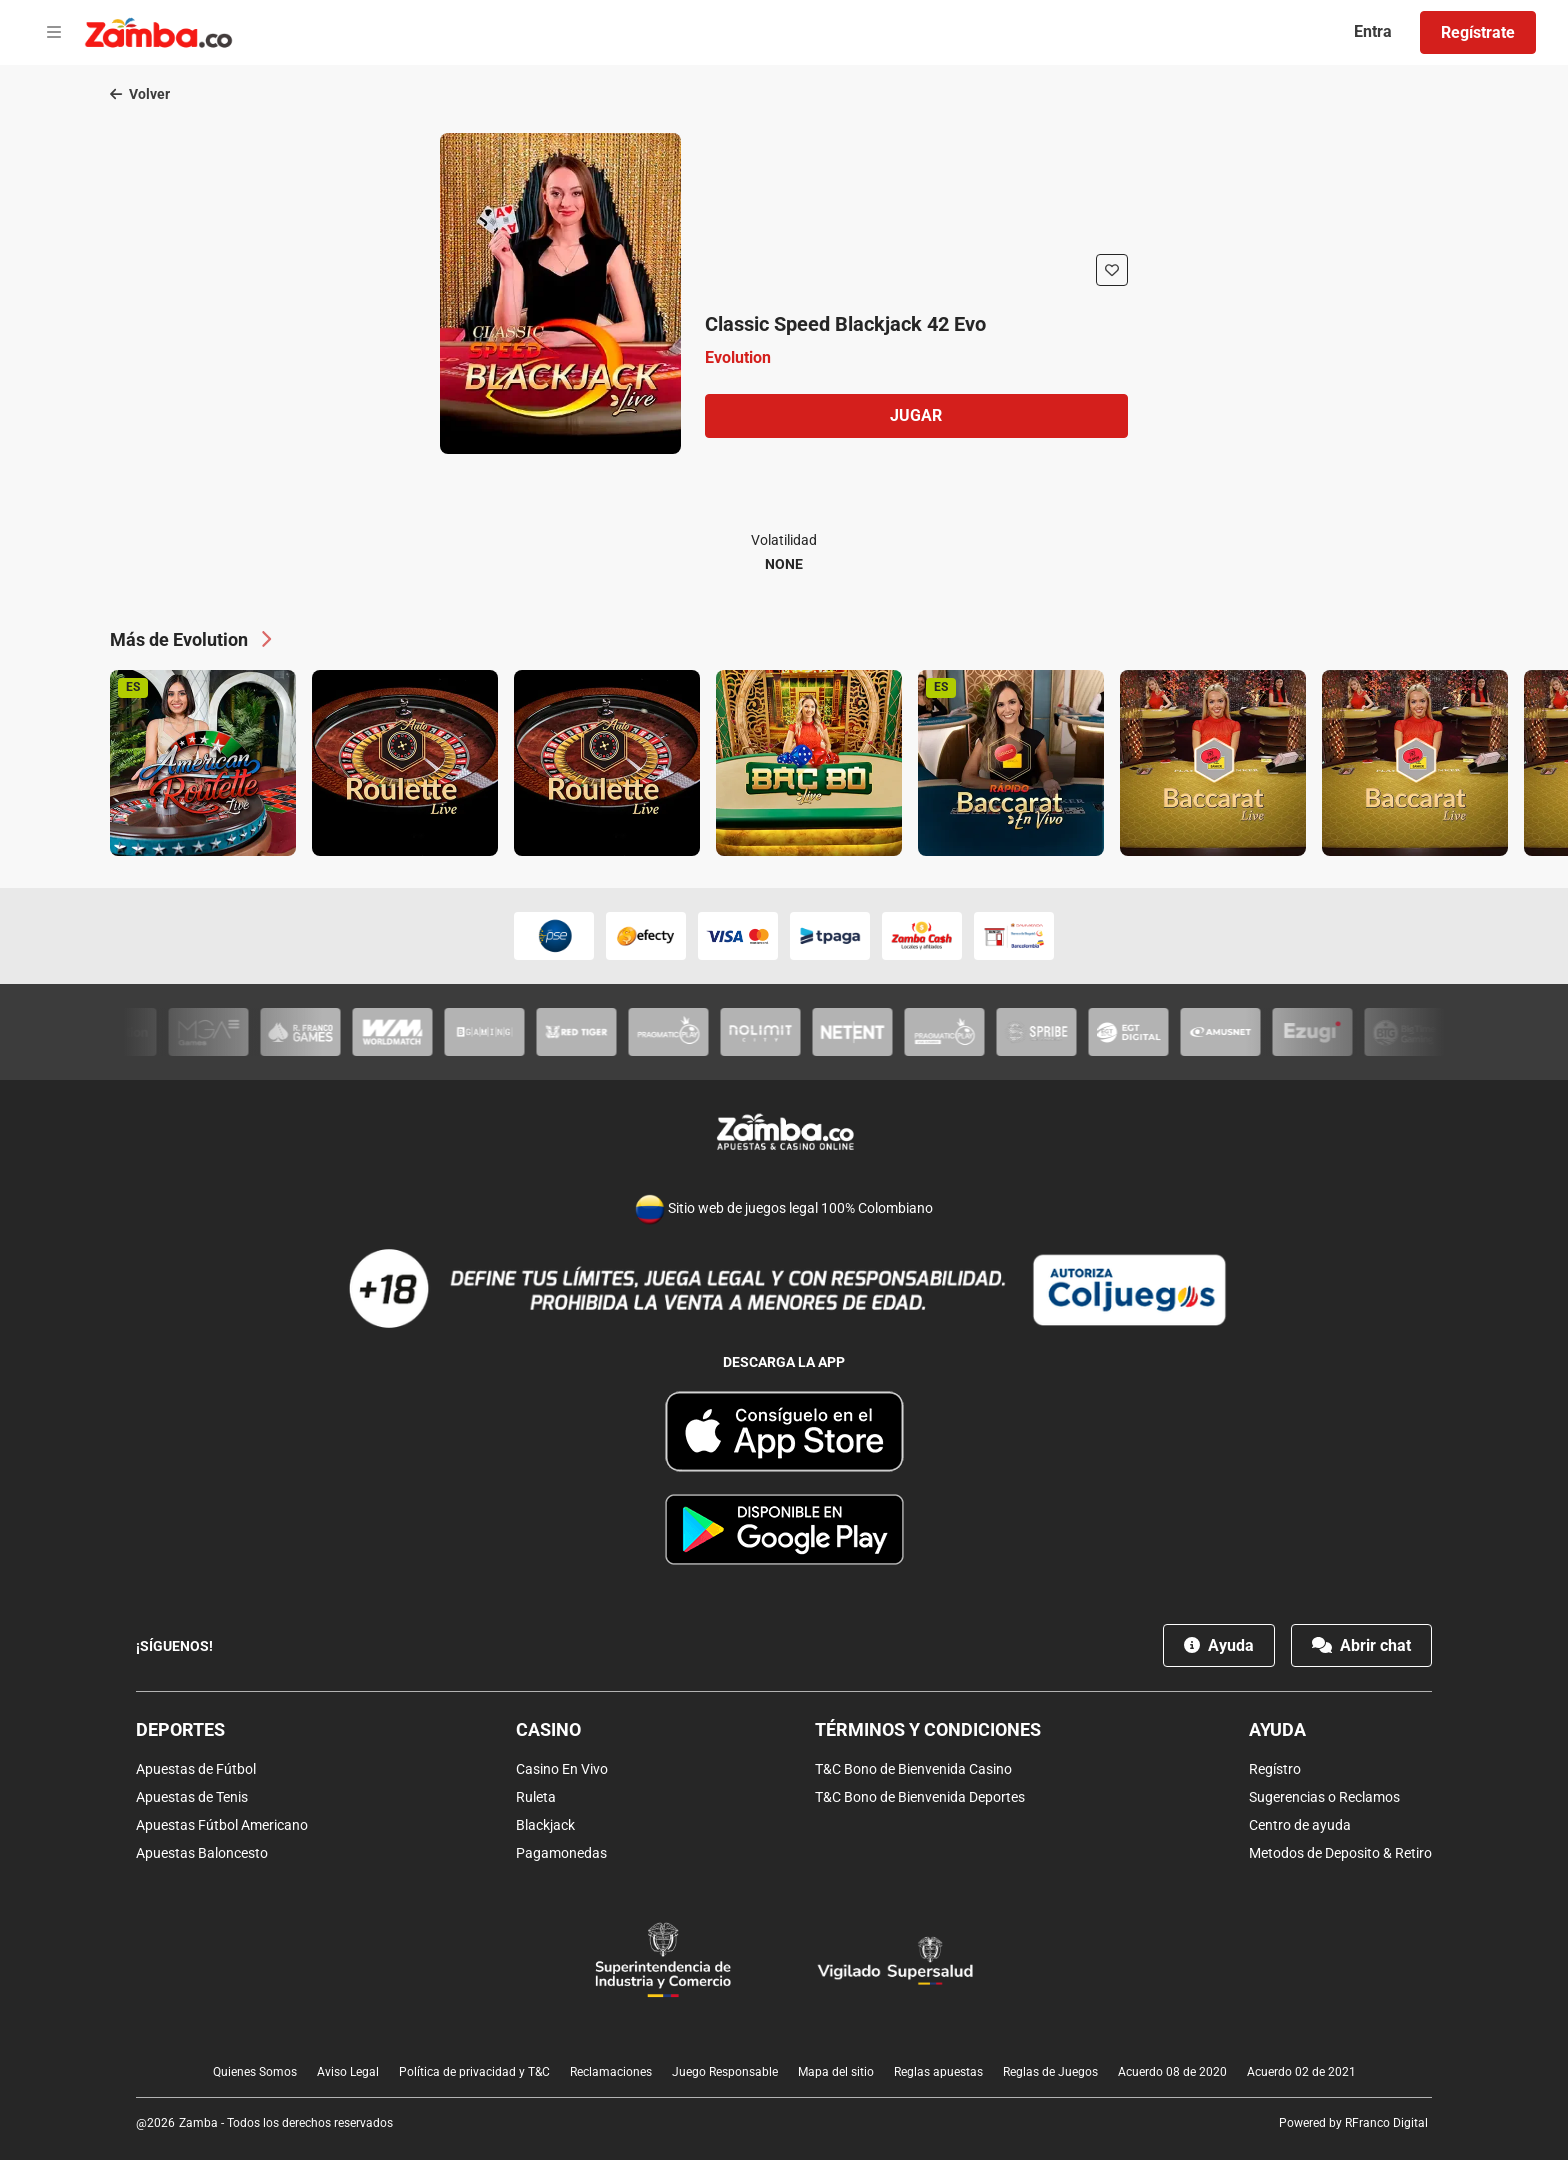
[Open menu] (54, 33)
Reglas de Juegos (1050, 2072)
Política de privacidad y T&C (474, 2072)
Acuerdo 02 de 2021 (1301, 2072)
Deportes (180, 1729)
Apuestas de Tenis (192, 1797)
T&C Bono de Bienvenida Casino (913, 1769)
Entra (1373, 31)
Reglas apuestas (938, 2072)
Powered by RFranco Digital (1353, 2123)
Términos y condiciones (928, 1729)
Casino (548, 1729)
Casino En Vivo (562, 1769)
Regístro (1275, 1769)
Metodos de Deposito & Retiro (1340, 1853)
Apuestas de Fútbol (196, 1769)
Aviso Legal (348, 2072)
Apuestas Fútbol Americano (222, 1825)
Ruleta (536, 1797)
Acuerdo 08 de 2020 (1172, 2072)
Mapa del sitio (836, 2072)
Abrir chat (1361, 1645)
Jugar (916, 415)
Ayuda (1219, 1645)
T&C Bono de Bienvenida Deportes (920, 1797)
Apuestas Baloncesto (202, 1853)
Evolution (738, 357)
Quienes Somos (255, 2072)
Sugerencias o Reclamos (1324, 1797)
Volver (140, 94)
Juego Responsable (725, 2072)
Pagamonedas (561, 1853)
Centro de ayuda (1300, 1825)
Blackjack (545, 1825)
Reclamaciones (611, 2072)
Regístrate (1478, 32)
